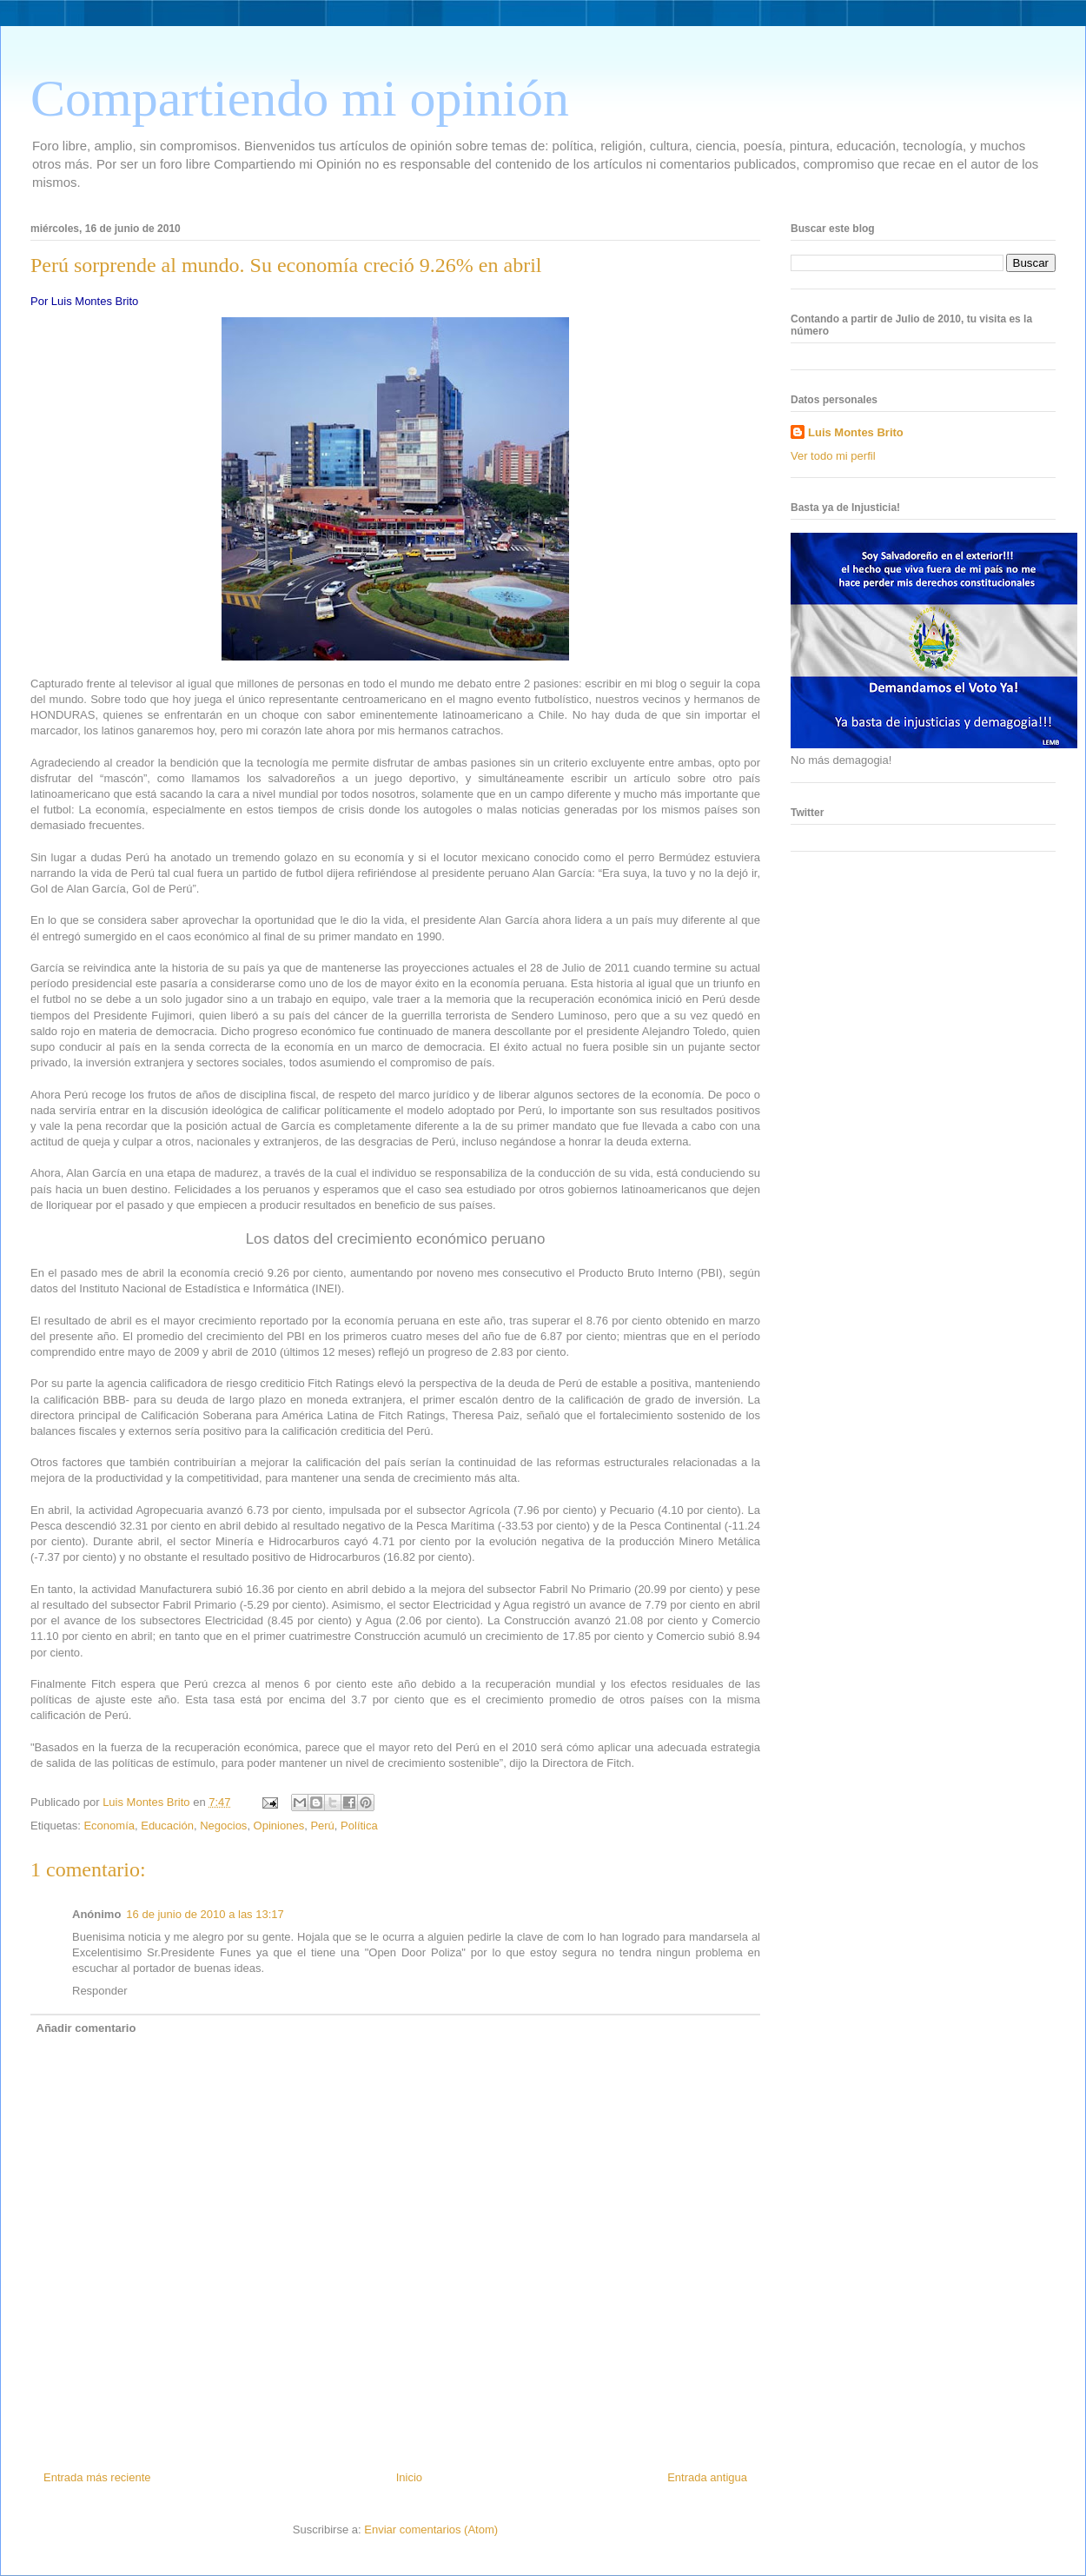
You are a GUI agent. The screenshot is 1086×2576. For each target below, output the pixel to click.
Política (359, 1825)
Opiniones (279, 1825)
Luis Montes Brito (148, 1802)
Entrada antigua (707, 2477)
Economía (109, 1825)
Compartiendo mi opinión (299, 98)
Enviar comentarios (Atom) (431, 2529)
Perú (322, 1825)
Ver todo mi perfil (833, 455)
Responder (100, 1990)
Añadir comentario (86, 2028)
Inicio (409, 2477)
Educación (167, 1825)
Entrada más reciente (97, 2477)
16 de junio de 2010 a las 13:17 (204, 1914)
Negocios (223, 1825)
